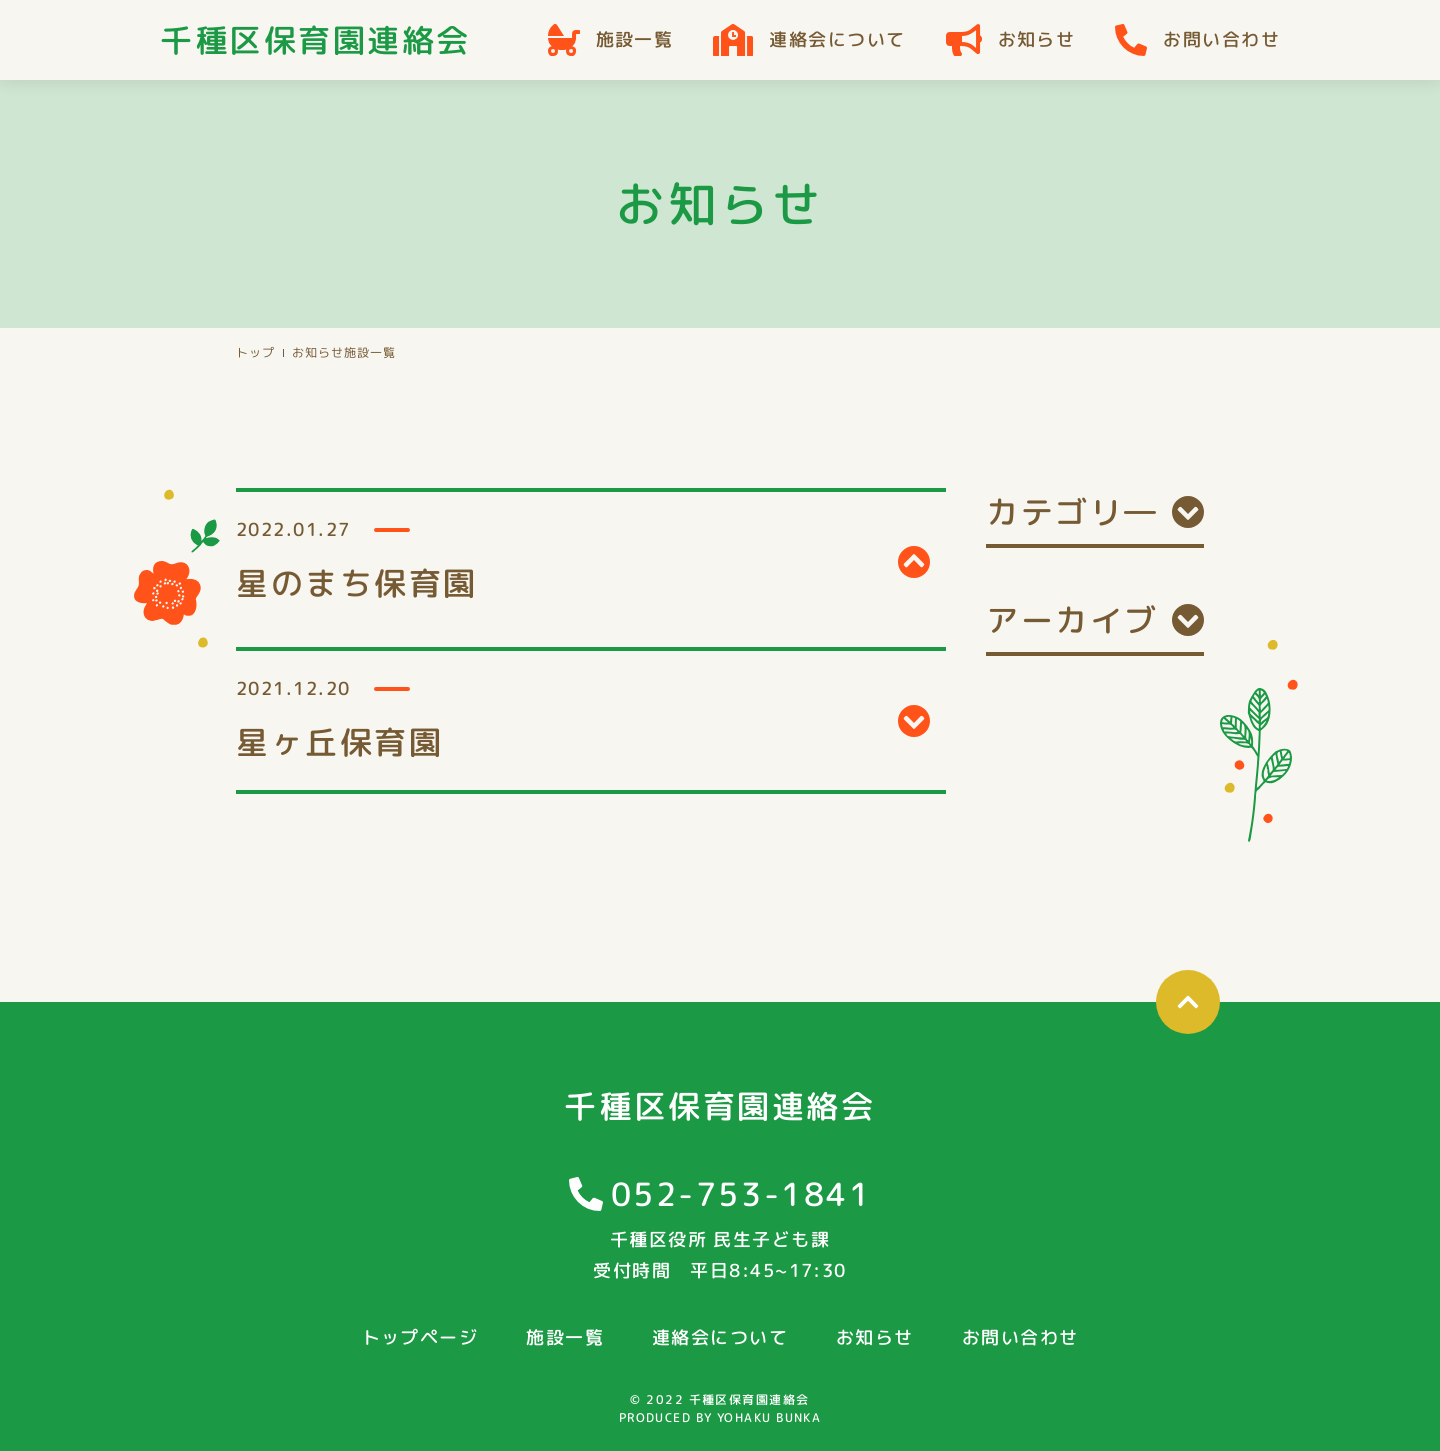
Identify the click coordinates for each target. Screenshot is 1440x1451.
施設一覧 (611, 40)
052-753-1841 (741, 1194)
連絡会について (809, 40)
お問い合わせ (1197, 40)
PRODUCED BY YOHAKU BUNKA (720, 1417)
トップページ (420, 1337)
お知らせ (1011, 40)
